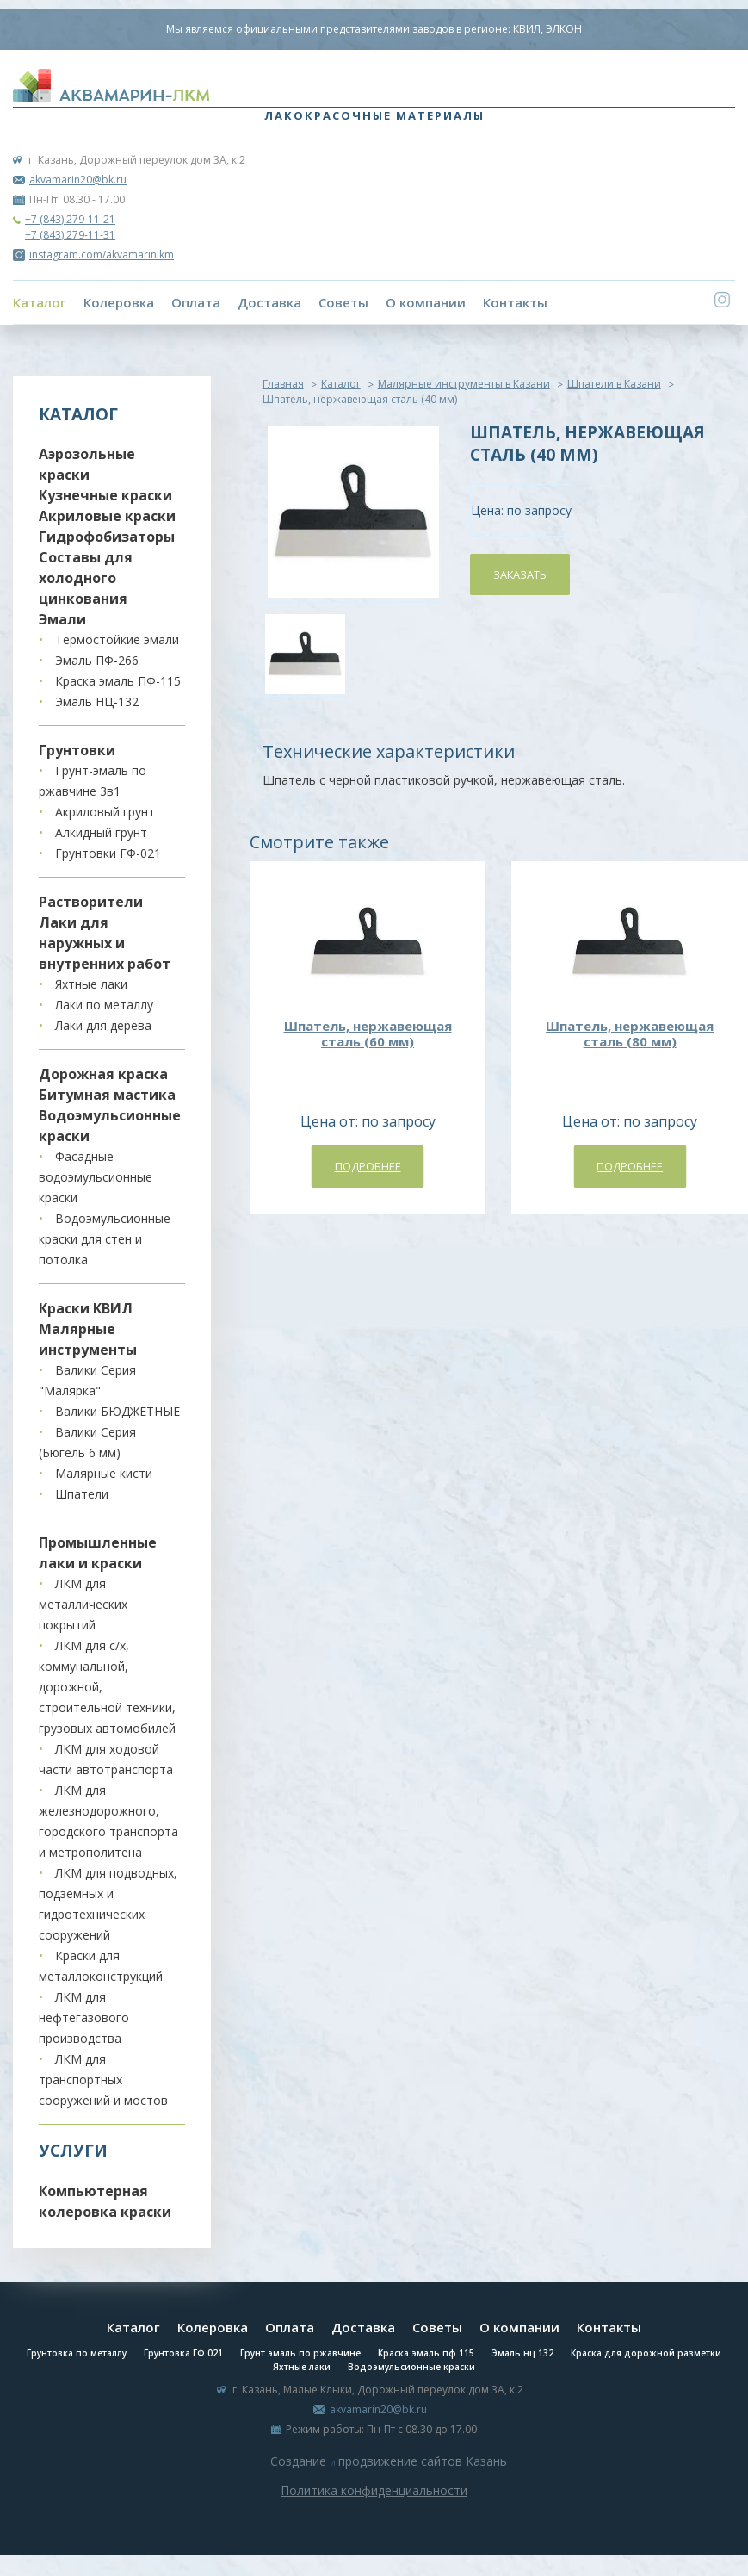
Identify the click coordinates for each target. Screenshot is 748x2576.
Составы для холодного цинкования (86, 578)
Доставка (269, 302)
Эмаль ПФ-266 (97, 660)
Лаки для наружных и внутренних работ (104, 943)
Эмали (62, 619)
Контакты (515, 302)
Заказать (520, 574)
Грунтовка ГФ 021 (183, 2353)
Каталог (39, 302)
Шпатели (81, 1494)
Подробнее (368, 1166)
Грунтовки (77, 750)
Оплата (195, 302)
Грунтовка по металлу (77, 2353)
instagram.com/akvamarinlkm (93, 254)
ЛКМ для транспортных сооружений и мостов (103, 2079)
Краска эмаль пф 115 (426, 2353)
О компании (426, 302)
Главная (283, 383)
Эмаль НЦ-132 (97, 701)
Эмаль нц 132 (522, 2353)
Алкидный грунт (101, 832)
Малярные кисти (103, 1473)
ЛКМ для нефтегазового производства (84, 2017)
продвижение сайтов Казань (422, 2461)
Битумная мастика (107, 1094)
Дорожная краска (103, 1074)
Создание (300, 2461)
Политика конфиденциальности (374, 2490)
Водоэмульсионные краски (411, 2367)
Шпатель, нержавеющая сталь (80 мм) (630, 1033)
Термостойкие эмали (117, 639)
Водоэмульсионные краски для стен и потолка (104, 1239)
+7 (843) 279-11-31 (70, 234)
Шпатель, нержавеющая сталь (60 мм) (368, 1033)
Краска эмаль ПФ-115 (118, 681)
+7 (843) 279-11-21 (70, 219)
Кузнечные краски (105, 495)
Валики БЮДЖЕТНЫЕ (117, 1411)
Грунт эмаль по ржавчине (300, 2353)
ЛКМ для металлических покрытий (83, 1604)
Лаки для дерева (103, 1025)
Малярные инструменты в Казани (464, 383)
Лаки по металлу (104, 1004)
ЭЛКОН (564, 29)
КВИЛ (527, 29)
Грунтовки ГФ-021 (108, 853)
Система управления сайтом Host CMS (374, 2510)
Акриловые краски (107, 515)
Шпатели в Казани (614, 383)
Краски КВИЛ (86, 1308)
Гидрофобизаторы (107, 536)
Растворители (91, 901)
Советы (343, 302)
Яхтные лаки (91, 984)
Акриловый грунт (105, 812)
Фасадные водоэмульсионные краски (95, 1177)
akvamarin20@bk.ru (78, 179)
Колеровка (118, 302)
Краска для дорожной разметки (646, 2353)
